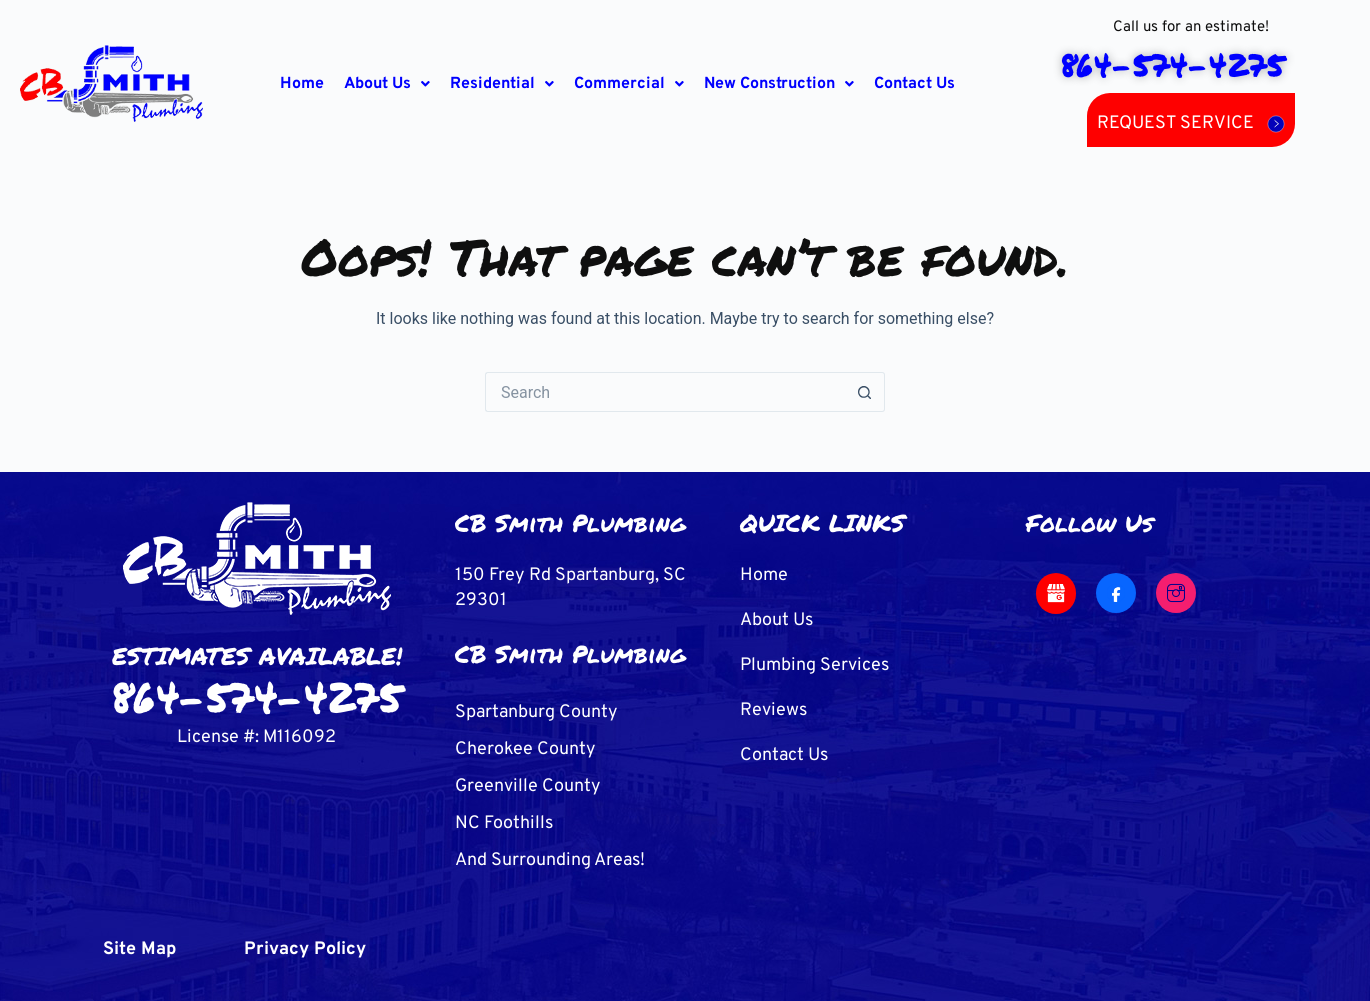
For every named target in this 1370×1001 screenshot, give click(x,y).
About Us (387, 84)
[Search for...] (665, 392)
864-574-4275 (256, 696)
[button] (387, 84)
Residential (502, 84)
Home (302, 84)
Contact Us (914, 84)
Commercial (629, 84)
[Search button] (865, 392)
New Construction (779, 84)
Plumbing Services (814, 665)
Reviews (773, 710)
